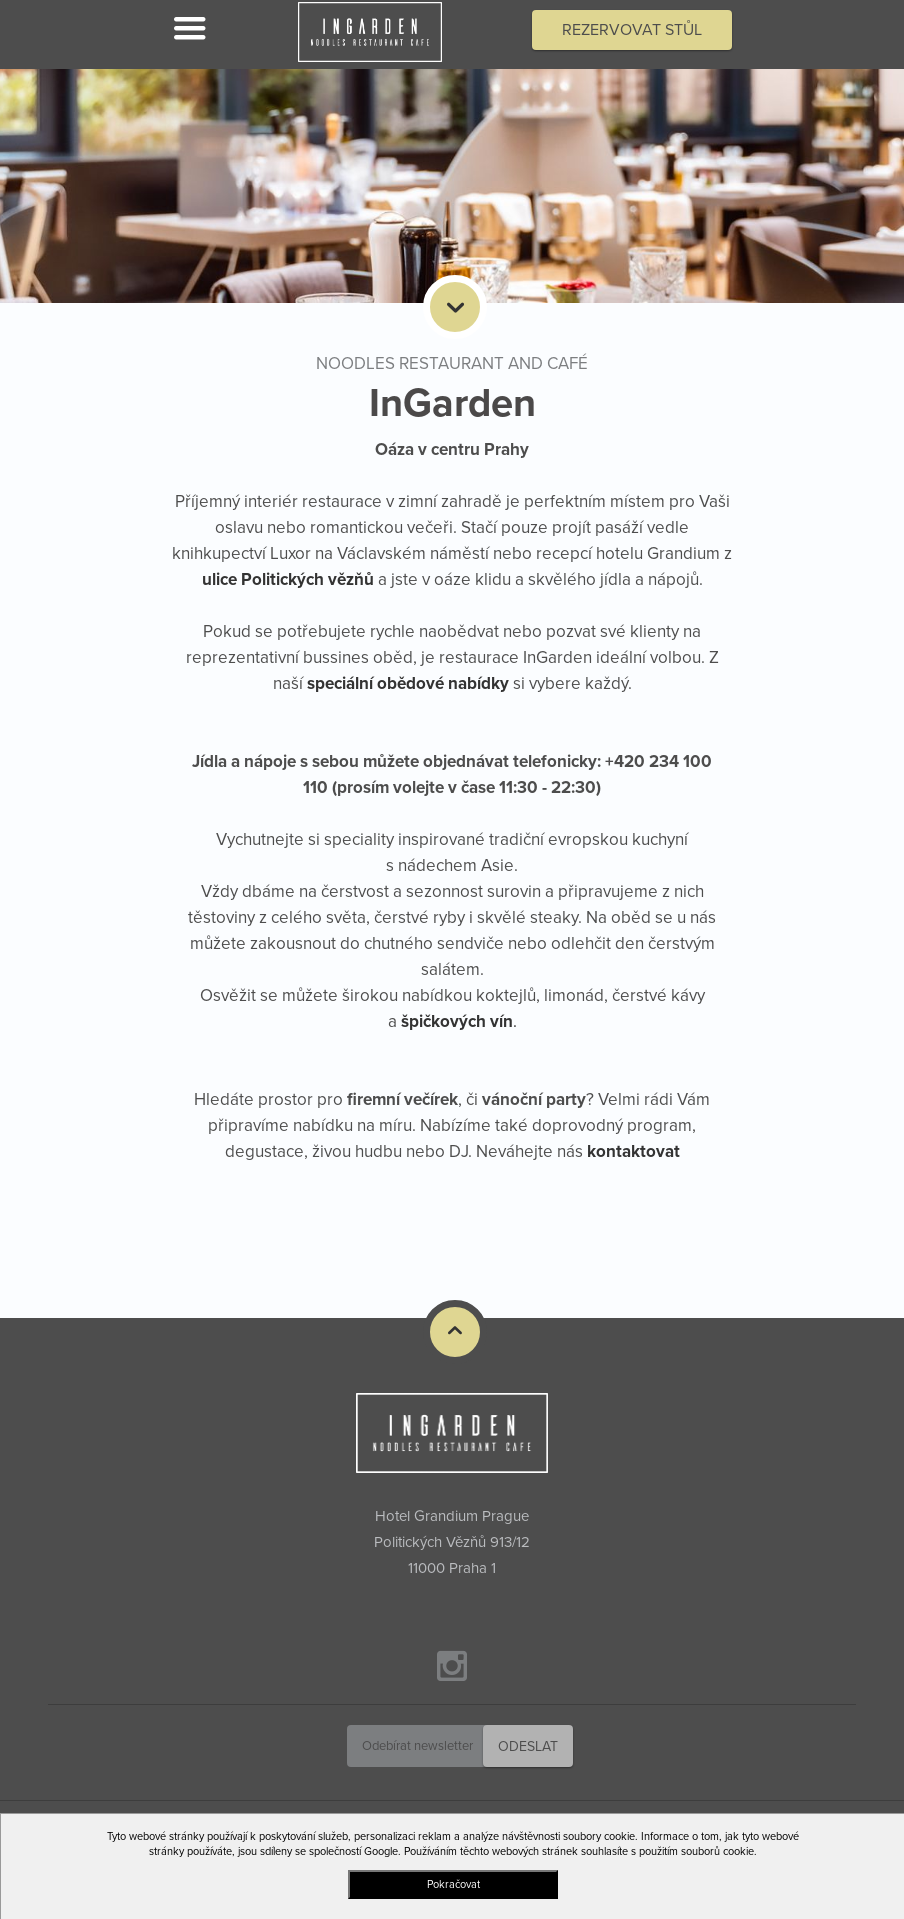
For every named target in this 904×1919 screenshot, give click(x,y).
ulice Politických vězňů (288, 579)
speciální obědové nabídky (408, 683)
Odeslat (528, 1746)
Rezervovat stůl (632, 30)
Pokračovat (453, 1884)
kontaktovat (633, 1151)
